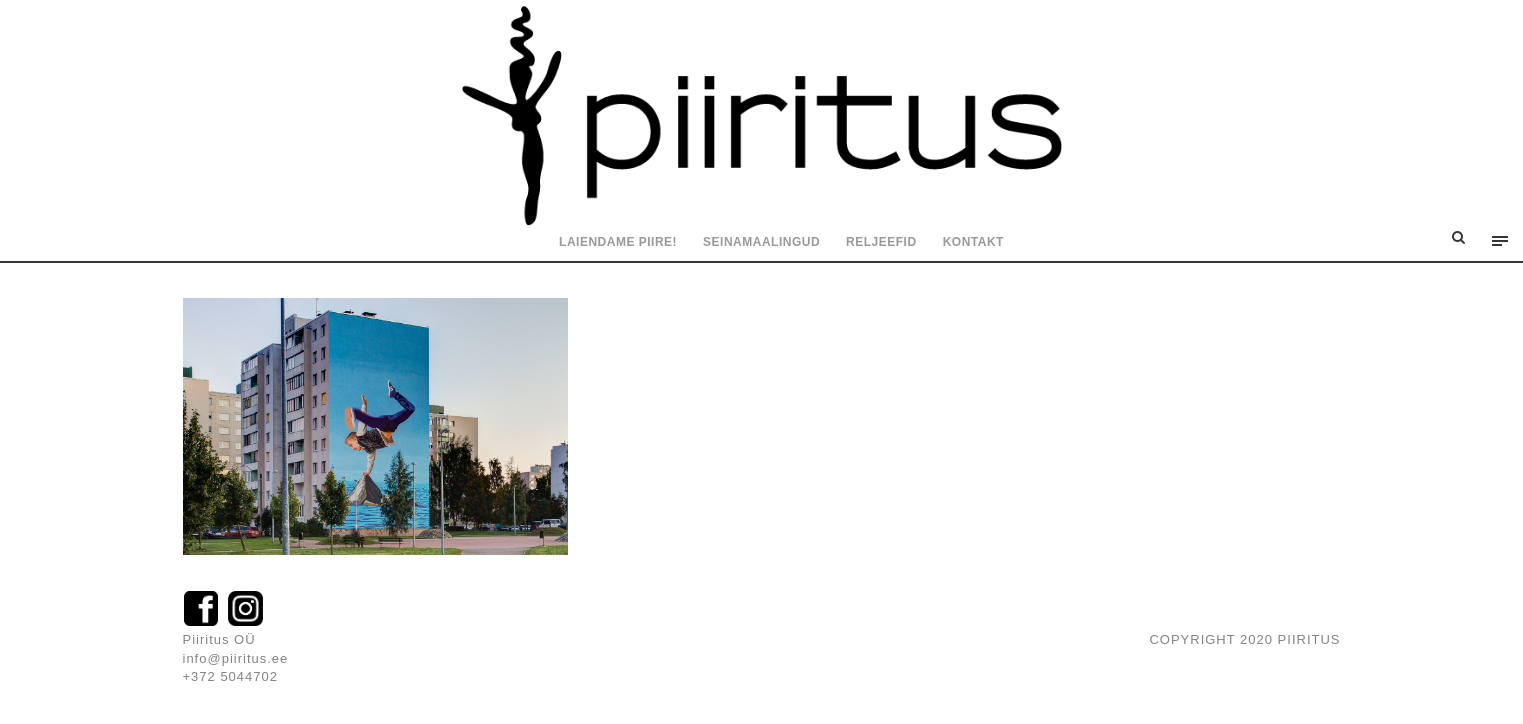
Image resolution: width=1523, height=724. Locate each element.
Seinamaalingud (761, 242)
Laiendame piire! (618, 242)
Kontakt (973, 242)
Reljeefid (881, 242)
